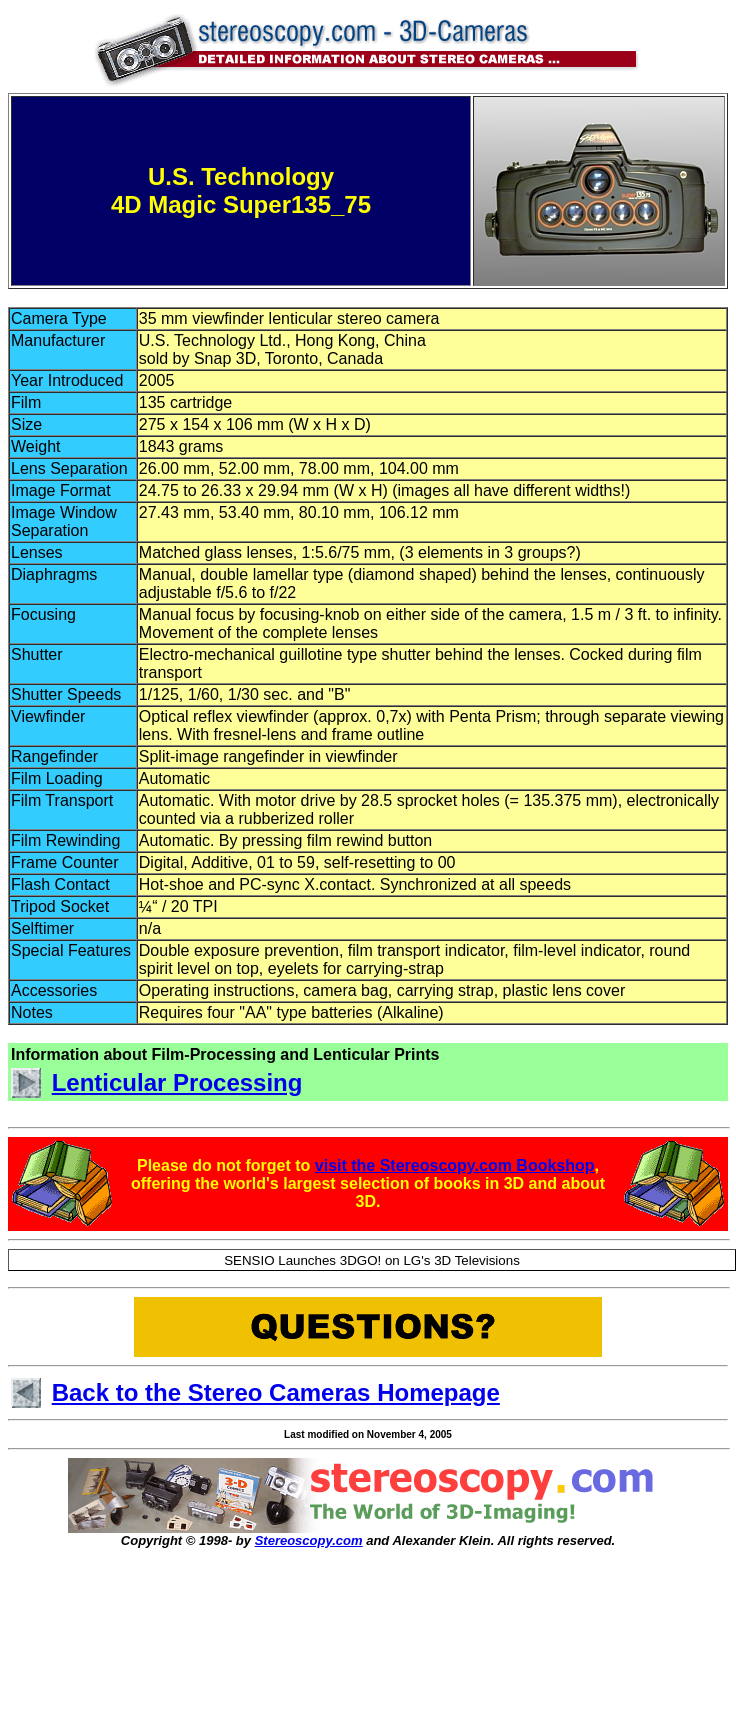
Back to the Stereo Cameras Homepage (276, 1392)
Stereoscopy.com (309, 1540)
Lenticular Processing (177, 1082)
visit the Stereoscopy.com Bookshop (455, 1165)
